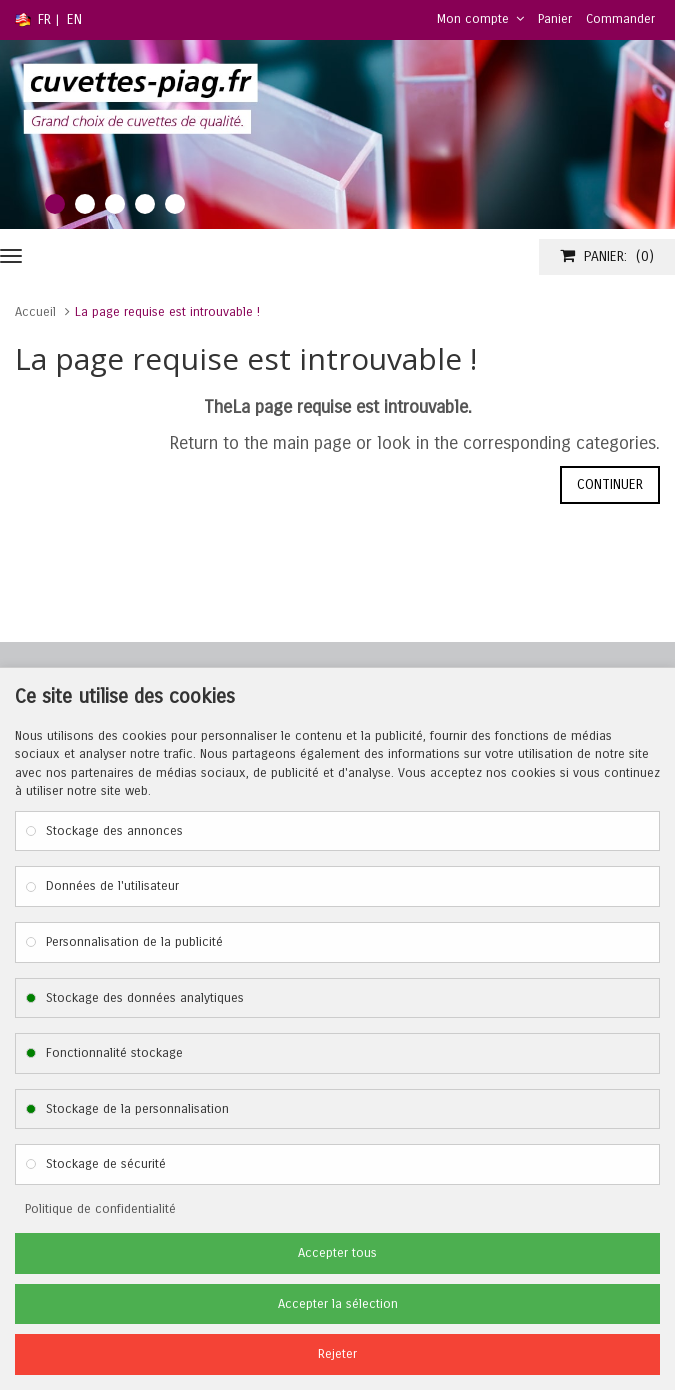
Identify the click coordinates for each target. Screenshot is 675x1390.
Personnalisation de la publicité (134, 942)
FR (44, 19)
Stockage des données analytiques (145, 998)
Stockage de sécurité (106, 1164)
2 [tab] (85, 204)
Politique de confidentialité (100, 1209)
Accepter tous (337, 1253)
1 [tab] (55, 204)
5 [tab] (175, 204)
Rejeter (337, 1354)
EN (74, 19)
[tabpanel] (337, 134)
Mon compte (480, 19)
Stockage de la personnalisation (137, 1109)
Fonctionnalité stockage (114, 1053)
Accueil (35, 312)
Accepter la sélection (338, 1304)
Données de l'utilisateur (112, 886)
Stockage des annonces (114, 831)
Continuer (610, 484)
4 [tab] (145, 204)
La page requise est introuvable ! (167, 312)
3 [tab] (115, 204)
